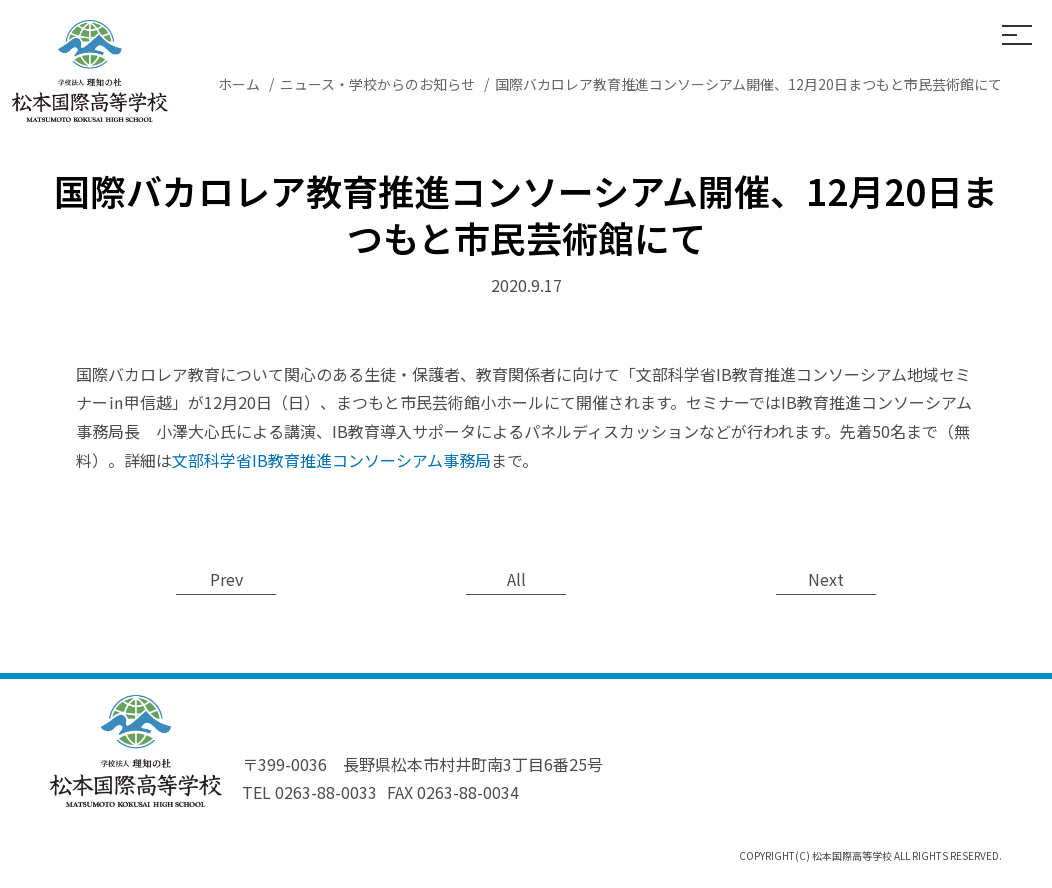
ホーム (239, 84)
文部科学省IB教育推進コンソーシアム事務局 (331, 460)
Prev (226, 579)
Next (826, 579)
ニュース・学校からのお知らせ (377, 84)
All (516, 579)
